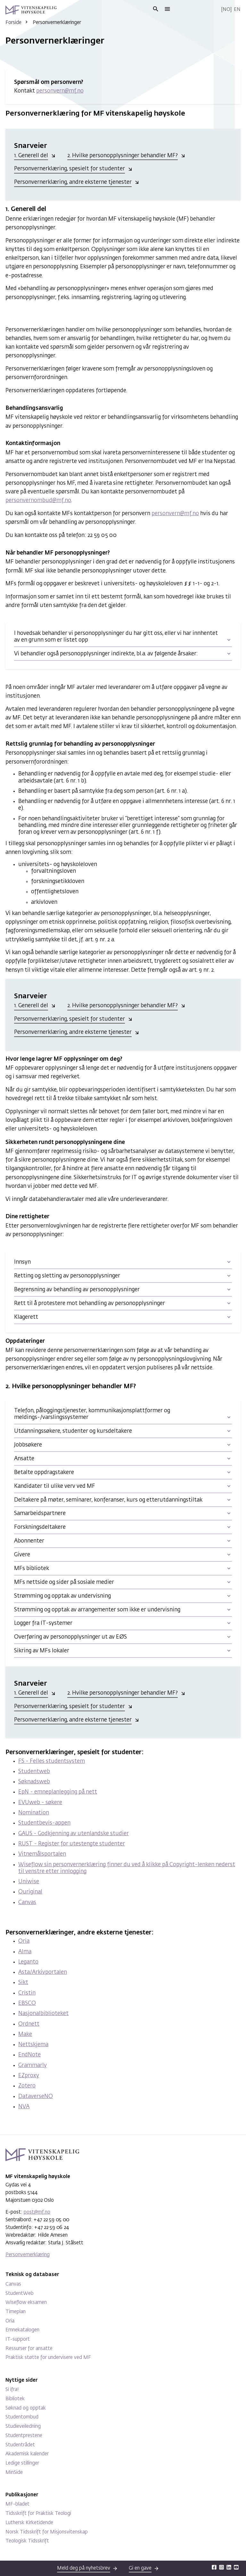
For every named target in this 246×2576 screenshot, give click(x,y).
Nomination (33, 1813)
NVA (23, 2107)
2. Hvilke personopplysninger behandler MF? (122, 155)
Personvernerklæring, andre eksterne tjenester (73, 182)
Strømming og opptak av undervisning (62, 1596)
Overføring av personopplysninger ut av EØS (70, 1637)
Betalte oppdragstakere (44, 1472)
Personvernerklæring (27, 2254)
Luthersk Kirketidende (29, 2522)
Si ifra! (12, 2389)
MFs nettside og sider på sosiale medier (64, 1582)
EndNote (29, 2055)
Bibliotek (15, 2398)
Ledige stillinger (22, 2463)
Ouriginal (30, 1892)
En (237, 9)
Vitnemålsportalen (42, 1854)
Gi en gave (140, 2568)
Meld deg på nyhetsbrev (83, 2568)
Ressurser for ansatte (29, 2348)
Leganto (28, 1962)
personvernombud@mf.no (38, 500)
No (226, 9)
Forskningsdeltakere (40, 1527)
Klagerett (26, 1317)
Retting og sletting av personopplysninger (67, 1276)
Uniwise (28, 1881)
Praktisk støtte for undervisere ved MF (48, 2357)
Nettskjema (33, 2044)
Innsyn (22, 1262)
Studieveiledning (23, 2426)
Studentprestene (23, 2435)
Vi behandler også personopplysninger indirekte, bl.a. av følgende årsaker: (106, 654)
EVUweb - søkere (40, 1802)
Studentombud (21, 2417)
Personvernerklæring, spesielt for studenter (69, 169)
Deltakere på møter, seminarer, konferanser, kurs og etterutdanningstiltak (108, 1500)
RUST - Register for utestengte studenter (71, 1844)
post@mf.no (37, 2212)
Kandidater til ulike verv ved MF (54, 1486)
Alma (24, 1952)
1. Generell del (31, 155)
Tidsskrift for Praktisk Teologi (38, 2513)
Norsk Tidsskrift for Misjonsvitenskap (46, 2532)
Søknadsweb (34, 1782)
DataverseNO (35, 2096)
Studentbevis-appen (44, 1823)
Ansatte (24, 1459)
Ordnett (28, 2024)
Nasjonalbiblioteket (43, 2013)
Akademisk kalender (27, 2453)
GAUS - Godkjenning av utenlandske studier (73, 1833)
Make (25, 2034)
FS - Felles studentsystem (51, 1761)
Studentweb (34, 1771)
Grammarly (32, 2065)
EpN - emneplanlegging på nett (57, 1792)
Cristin (27, 1993)
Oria (23, 1941)
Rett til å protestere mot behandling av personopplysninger (89, 1303)
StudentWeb (19, 2293)
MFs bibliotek (31, 1568)
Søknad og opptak (25, 2408)
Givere (22, 1555)
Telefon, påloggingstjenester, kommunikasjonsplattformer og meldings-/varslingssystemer (92, 1414)
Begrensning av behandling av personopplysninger (77, 1289)
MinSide (14, 2472)
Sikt (23, 1982)
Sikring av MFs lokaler (41, 1651)
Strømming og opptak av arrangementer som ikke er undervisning (97, 1610)
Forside (13, 22)
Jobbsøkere (28, 1445)
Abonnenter (29, 1541)
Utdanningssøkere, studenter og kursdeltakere (73, 1431)
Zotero (27, 2086)
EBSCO (27, 2003)
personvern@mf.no (60, 91)
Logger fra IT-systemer (43, 1623)
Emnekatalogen (22, 2330)
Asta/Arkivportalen (42, 1972)
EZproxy (28, 2075)
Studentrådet (20, 2444)
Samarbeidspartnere (40, 1513)
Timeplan (15, 2311)
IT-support (17, 2339)
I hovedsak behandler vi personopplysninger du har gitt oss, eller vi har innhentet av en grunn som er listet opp (116, 637)
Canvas (27, 1902)
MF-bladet (17, 2504)
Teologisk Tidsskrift (27, 2541)
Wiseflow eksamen (26, 2302)
